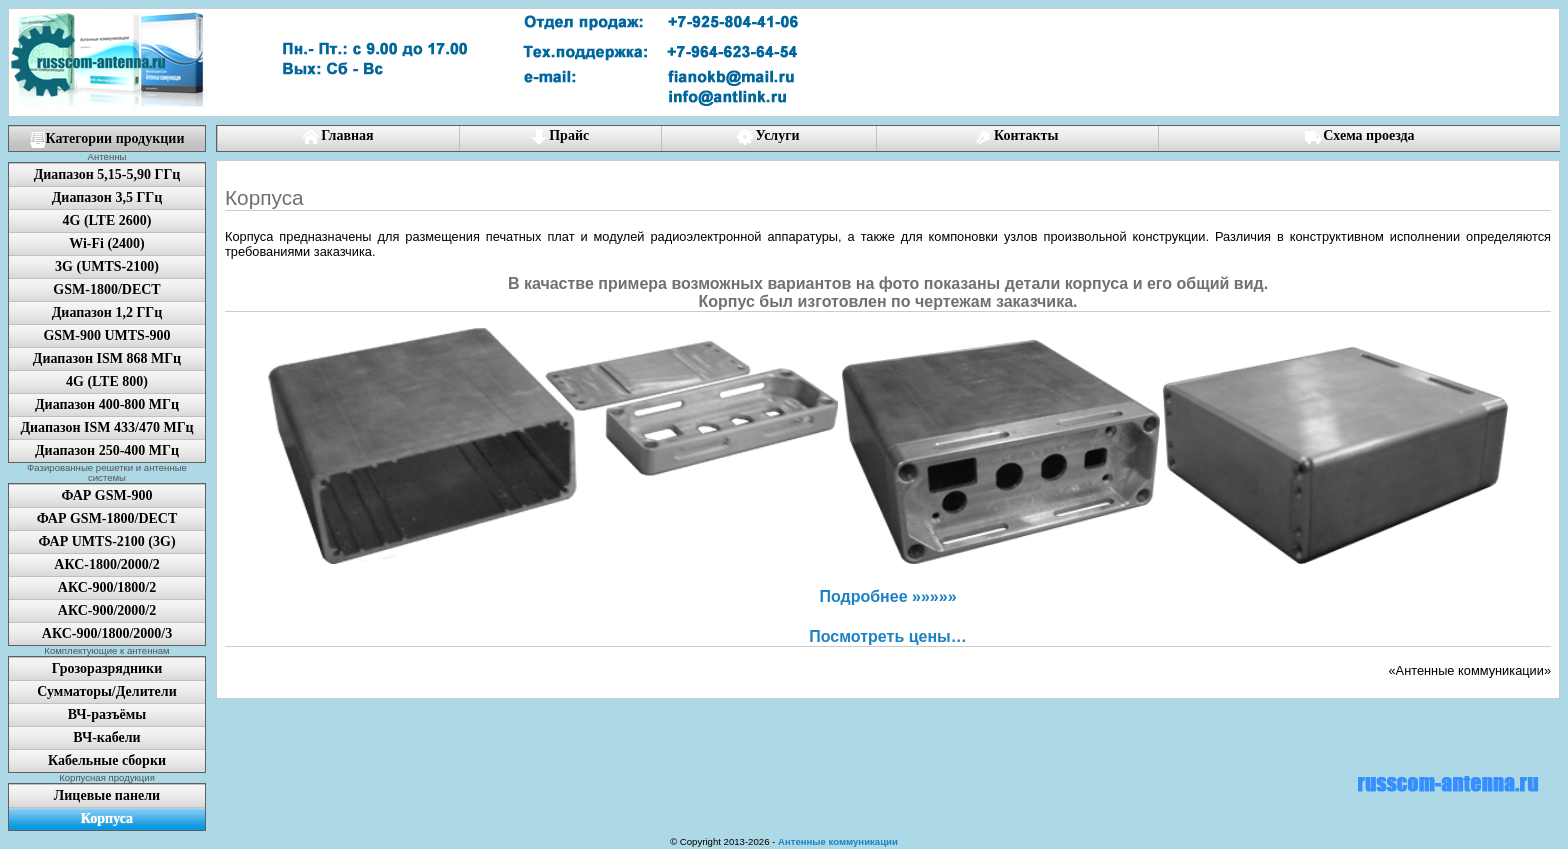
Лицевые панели (107, 795)
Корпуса (107, 818)
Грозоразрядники (107, 668)
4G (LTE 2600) (107, 220)
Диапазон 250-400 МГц (107, 450)
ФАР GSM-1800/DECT (107, 518)
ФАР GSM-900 (107, 495)
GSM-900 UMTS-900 (106, 335)
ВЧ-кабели (106, 737)
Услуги (768, 136)
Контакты (1017, 136)
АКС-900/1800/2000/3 (107, 633)
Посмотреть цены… (887, 636)
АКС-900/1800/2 (107, 587)
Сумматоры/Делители (106, 691)
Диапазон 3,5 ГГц (107, 197)
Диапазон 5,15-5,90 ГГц (107, 174)
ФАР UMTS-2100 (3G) (106, 541)
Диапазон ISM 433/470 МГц (106, 427)
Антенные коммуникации (838, 841)
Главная (338, 136)
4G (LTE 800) (107, 381)
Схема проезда (1359, 136)
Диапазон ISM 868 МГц (107, 358)
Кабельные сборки (107, 760)
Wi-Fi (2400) (107, 243)
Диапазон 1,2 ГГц (107, 312)
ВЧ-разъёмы (107, 714)
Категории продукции (107, 139)
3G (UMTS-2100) (107, 266)
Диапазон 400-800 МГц (107, 404)
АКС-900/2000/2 (107, 610)
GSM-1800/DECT (106, 289)
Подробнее (887, 596)
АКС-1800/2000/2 (106, 564)
